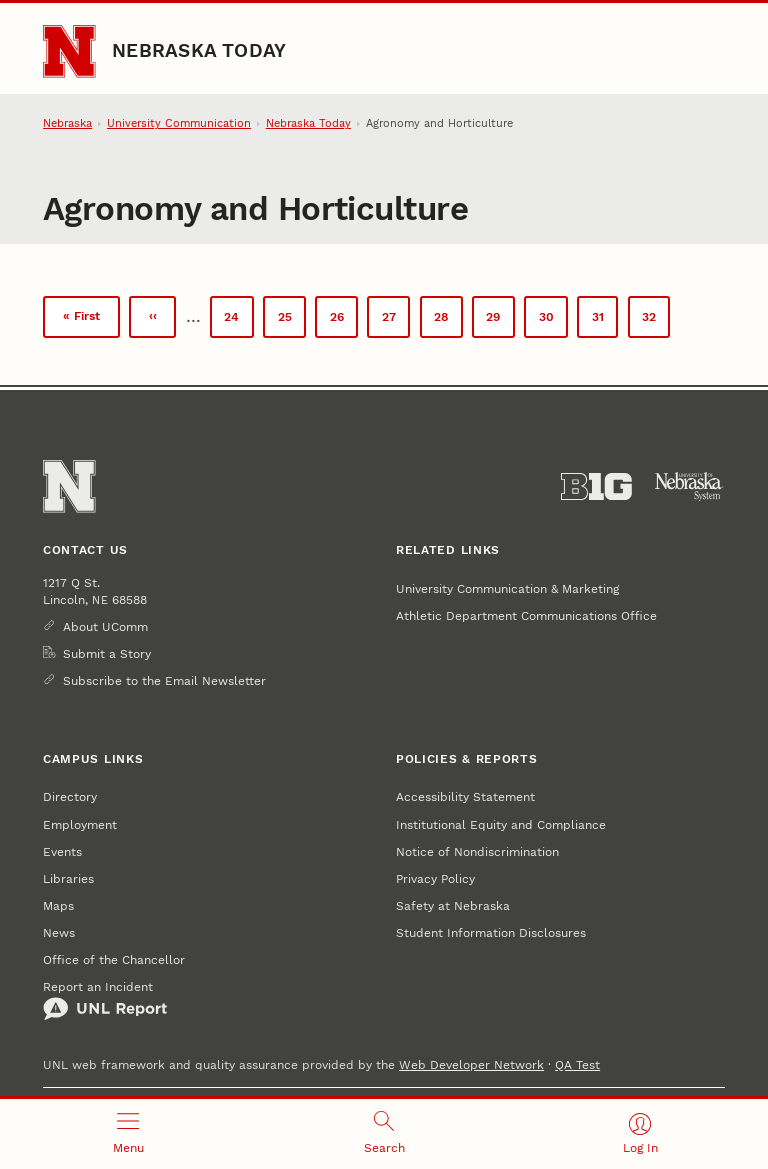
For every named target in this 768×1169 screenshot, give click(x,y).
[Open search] (384, 1134)
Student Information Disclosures (491, 932)
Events (62, 851)
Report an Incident (105, 1000)
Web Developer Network (471, 1064)
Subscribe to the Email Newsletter (164, 680)
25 (292, 320)
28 (448, 320)
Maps (58, 905)
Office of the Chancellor (114, 959)
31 (605, 320)
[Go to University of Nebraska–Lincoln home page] (69, 51)
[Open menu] (128, 1134)
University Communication (179, 123)
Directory (70, 796)
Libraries (68, 878)
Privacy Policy (435, 878)
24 (238, 320)
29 (500, 320)
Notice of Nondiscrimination (477, 851)
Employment (80, 824)
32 (656, 323)
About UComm (105, 626)
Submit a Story (107, 653)
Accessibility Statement (465, 796)
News (59, 932)
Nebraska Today (199, 51)
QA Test (577, 1064)
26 (344, 320)
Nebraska (67, 123)
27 (396, 320)
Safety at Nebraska (453, 905)
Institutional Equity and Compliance (501, 824)
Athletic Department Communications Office (526, 615)
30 (553, 320)
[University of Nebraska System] (689, 487)
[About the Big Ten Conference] (596, 487)
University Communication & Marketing (507, 588)
